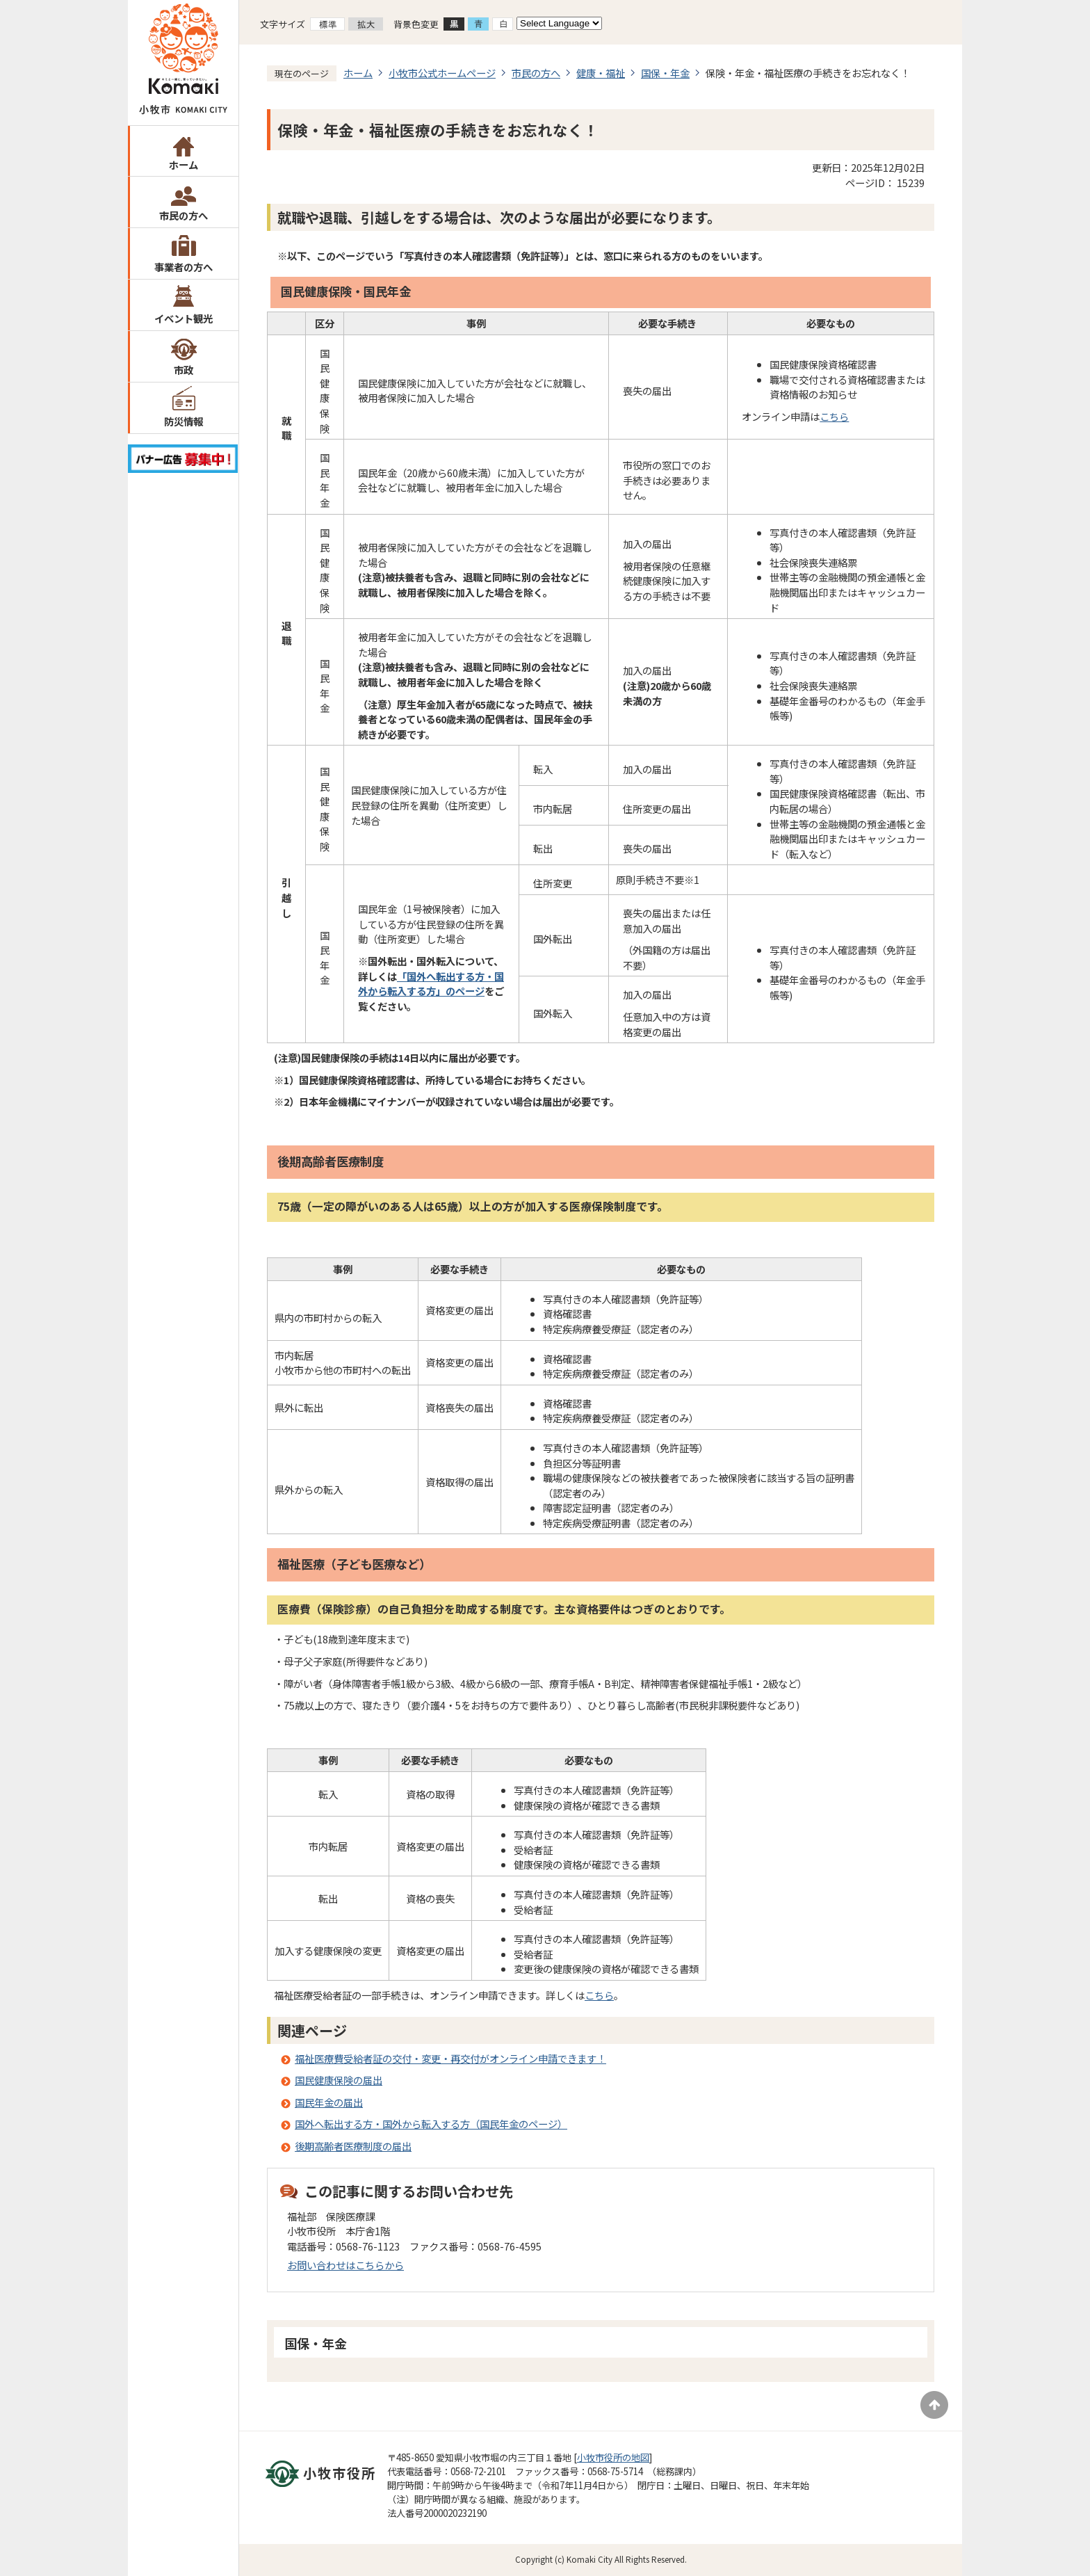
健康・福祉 (600, 72)
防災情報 (183, 421)
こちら (834, 416)
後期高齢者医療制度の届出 (353, 2146)
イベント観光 (183, 318)
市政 (183, 369)
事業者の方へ (183, 266)
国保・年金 (665, 72)
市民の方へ (183, 215)
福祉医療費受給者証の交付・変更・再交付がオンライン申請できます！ (450, 2058)
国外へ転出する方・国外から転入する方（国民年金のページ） (431, 2123)
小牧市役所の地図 (613, 2457)
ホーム (183, 164)
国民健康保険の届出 (338, 2079)
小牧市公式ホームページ (442, 72)
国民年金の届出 (329, 2102)
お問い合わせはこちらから (345, 2264)
